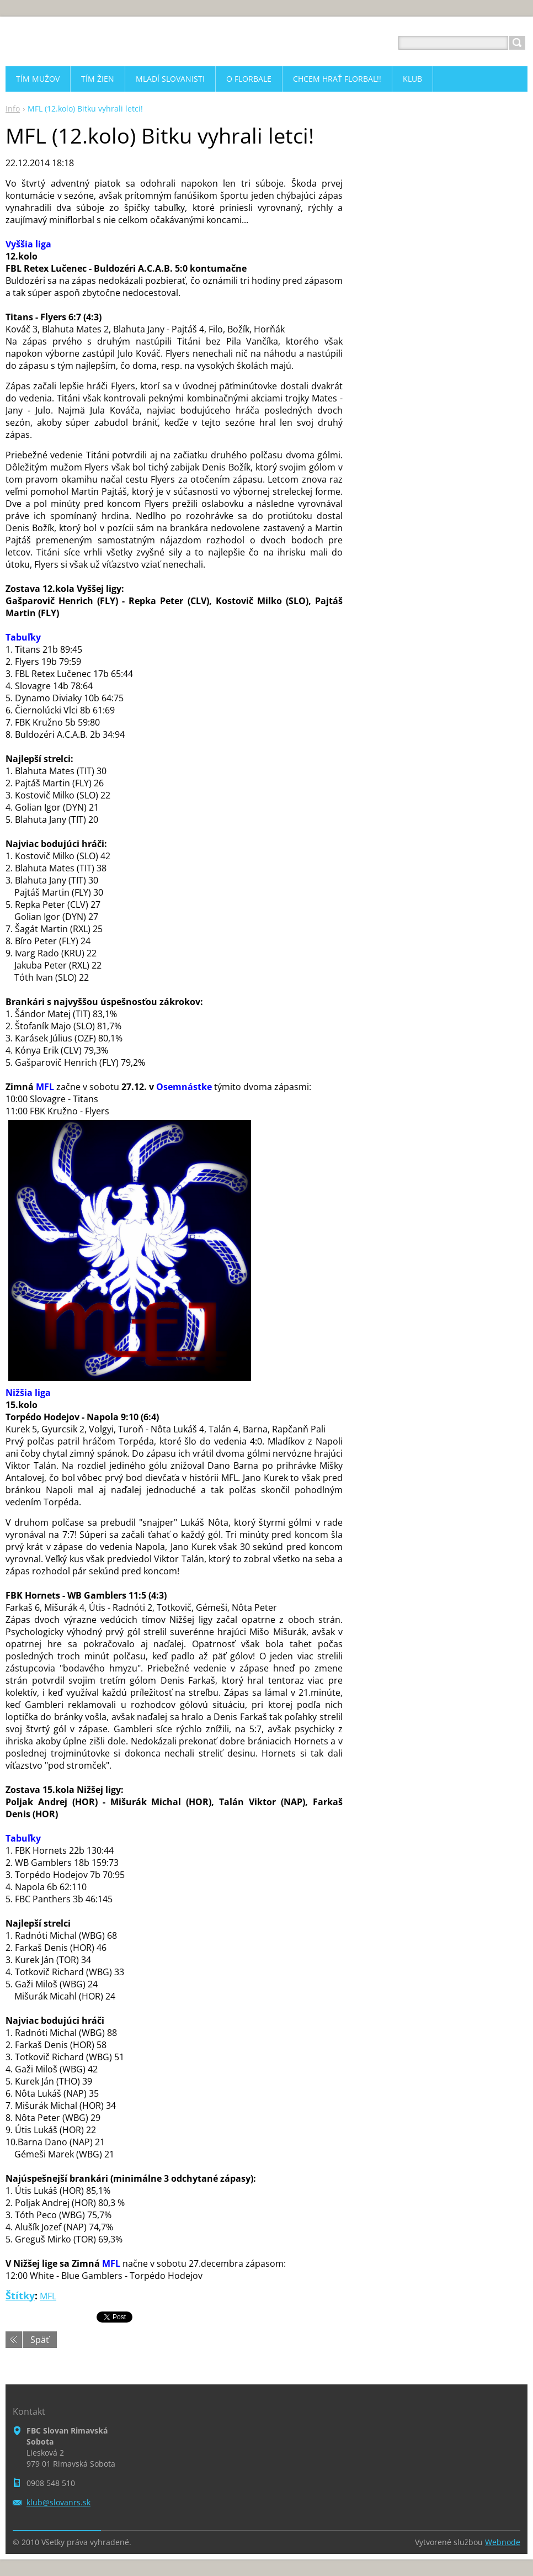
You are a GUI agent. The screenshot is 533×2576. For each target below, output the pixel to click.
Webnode (502, 2542)
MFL (48, 2296)
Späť (39, 2340)
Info (13, 108)
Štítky (20, 2295)
